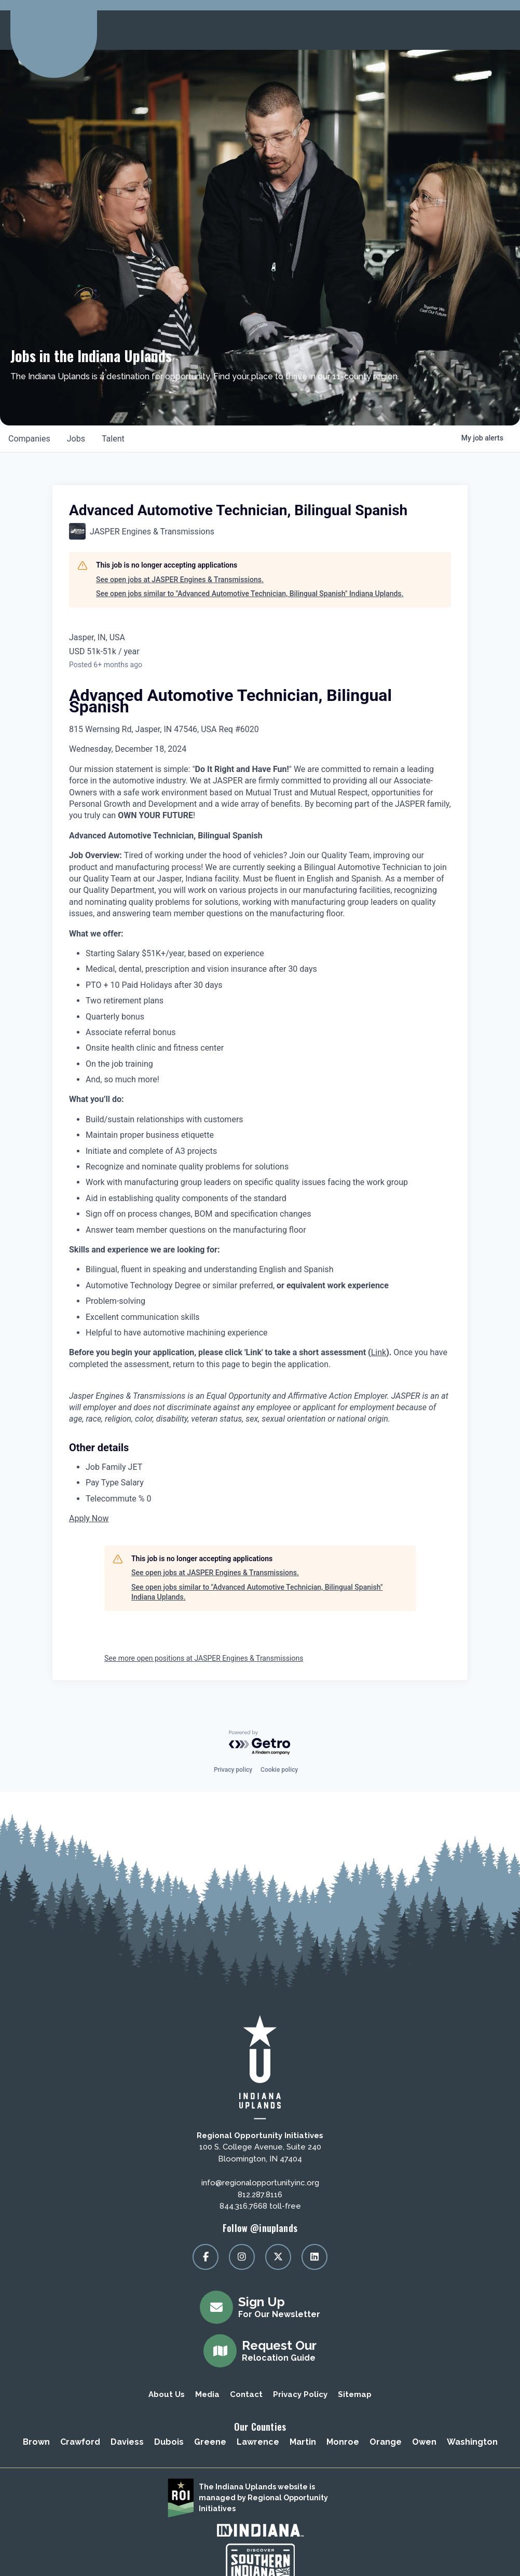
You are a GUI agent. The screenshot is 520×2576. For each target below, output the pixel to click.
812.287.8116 (260, 2194)
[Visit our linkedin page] (314, 2257)
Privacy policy (233, 1769)
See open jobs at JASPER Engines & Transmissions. (180, 579)
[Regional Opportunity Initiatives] (52, 27)
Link (378, 1352)
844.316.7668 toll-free (260, 2206)
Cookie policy (279, 1769)
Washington (472, 2442)
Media (207, 2394)
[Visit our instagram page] (242, 2257)
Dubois (169, 2442)
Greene (210, 2442)
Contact (246, 2394)
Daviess (127, 2442)
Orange (386, 2442)
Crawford (80, 2442)
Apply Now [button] (88, 1518)
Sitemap (355, 2394)
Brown (36, 2442)
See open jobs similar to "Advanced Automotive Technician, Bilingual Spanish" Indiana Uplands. (249, 593)
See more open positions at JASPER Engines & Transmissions (203, 1658)
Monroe (342, 2442)
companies (29, 439)
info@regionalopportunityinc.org (260, 2182)
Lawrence (258, 2442)
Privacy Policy (300, 2394)
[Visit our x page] (278, 2257)
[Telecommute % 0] (268, 1499)
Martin (303, 2442)
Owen (424, 2442)
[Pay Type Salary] (268, 1483)
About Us (166, 2394)
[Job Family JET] (268, 1467)
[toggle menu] (499, 30)
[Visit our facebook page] (205, 2257)
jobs (76, 439)
